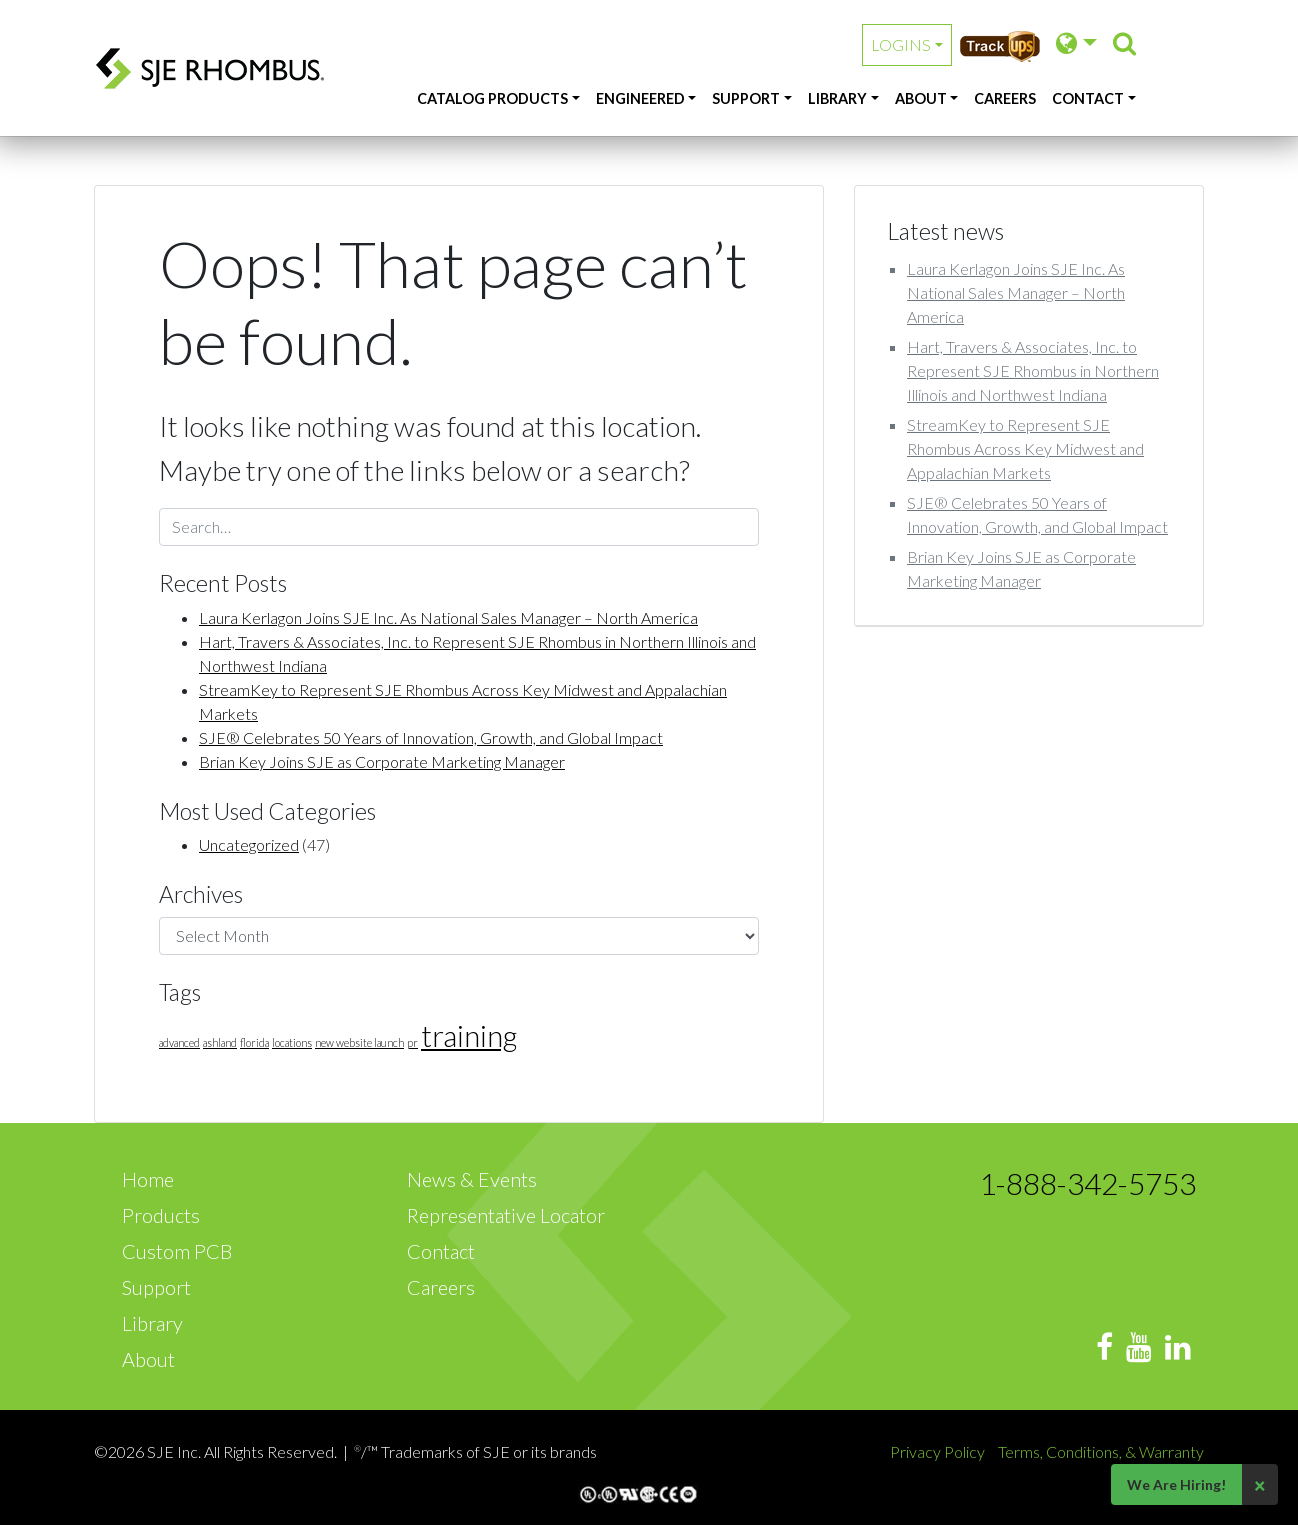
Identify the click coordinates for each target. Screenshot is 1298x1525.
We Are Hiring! (1176, 1484)
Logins (901, 44)
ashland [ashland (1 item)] (220, 1042)
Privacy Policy (939, 1451)
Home (148, 1179)
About (921, 98)
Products (161, 1215)
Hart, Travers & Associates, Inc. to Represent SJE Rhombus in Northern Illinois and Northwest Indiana (1033, 370)
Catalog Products (492, 98)
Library (837, 98)
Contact (1088, 98)
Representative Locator (506, 1215)
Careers (1005, 98)
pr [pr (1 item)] (412, 1042)
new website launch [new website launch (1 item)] (359, 1042)
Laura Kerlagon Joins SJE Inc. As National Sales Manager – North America (448, 617)
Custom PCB (177, 1251)
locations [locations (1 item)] (292, 1042)
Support (746, 98)
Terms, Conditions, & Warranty (1101, 1451)
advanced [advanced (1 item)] (179, 1042)
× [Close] (1260, 1485)
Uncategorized (249, 844)
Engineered (640, 98)
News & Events (472, 1179)
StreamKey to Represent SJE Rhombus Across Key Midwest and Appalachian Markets (1025, 448)
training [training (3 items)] (469, 1035)
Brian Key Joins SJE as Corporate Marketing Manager (382, 761)
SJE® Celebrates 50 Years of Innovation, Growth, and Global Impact (431, 737)
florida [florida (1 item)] (254, 1042)
